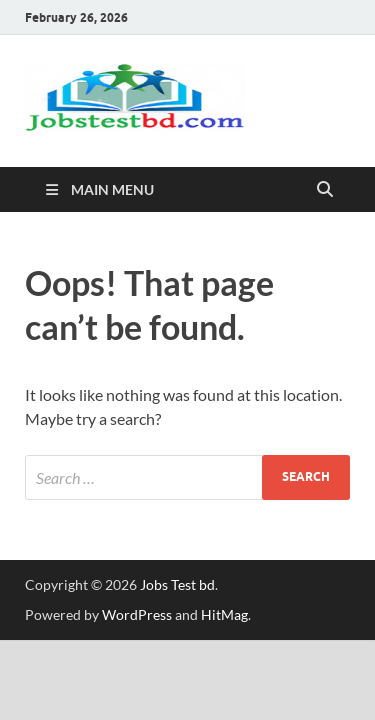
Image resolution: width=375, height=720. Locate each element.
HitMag (224, 614)
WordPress (137, 614)
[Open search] (325, 190)
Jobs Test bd (177, 584)
